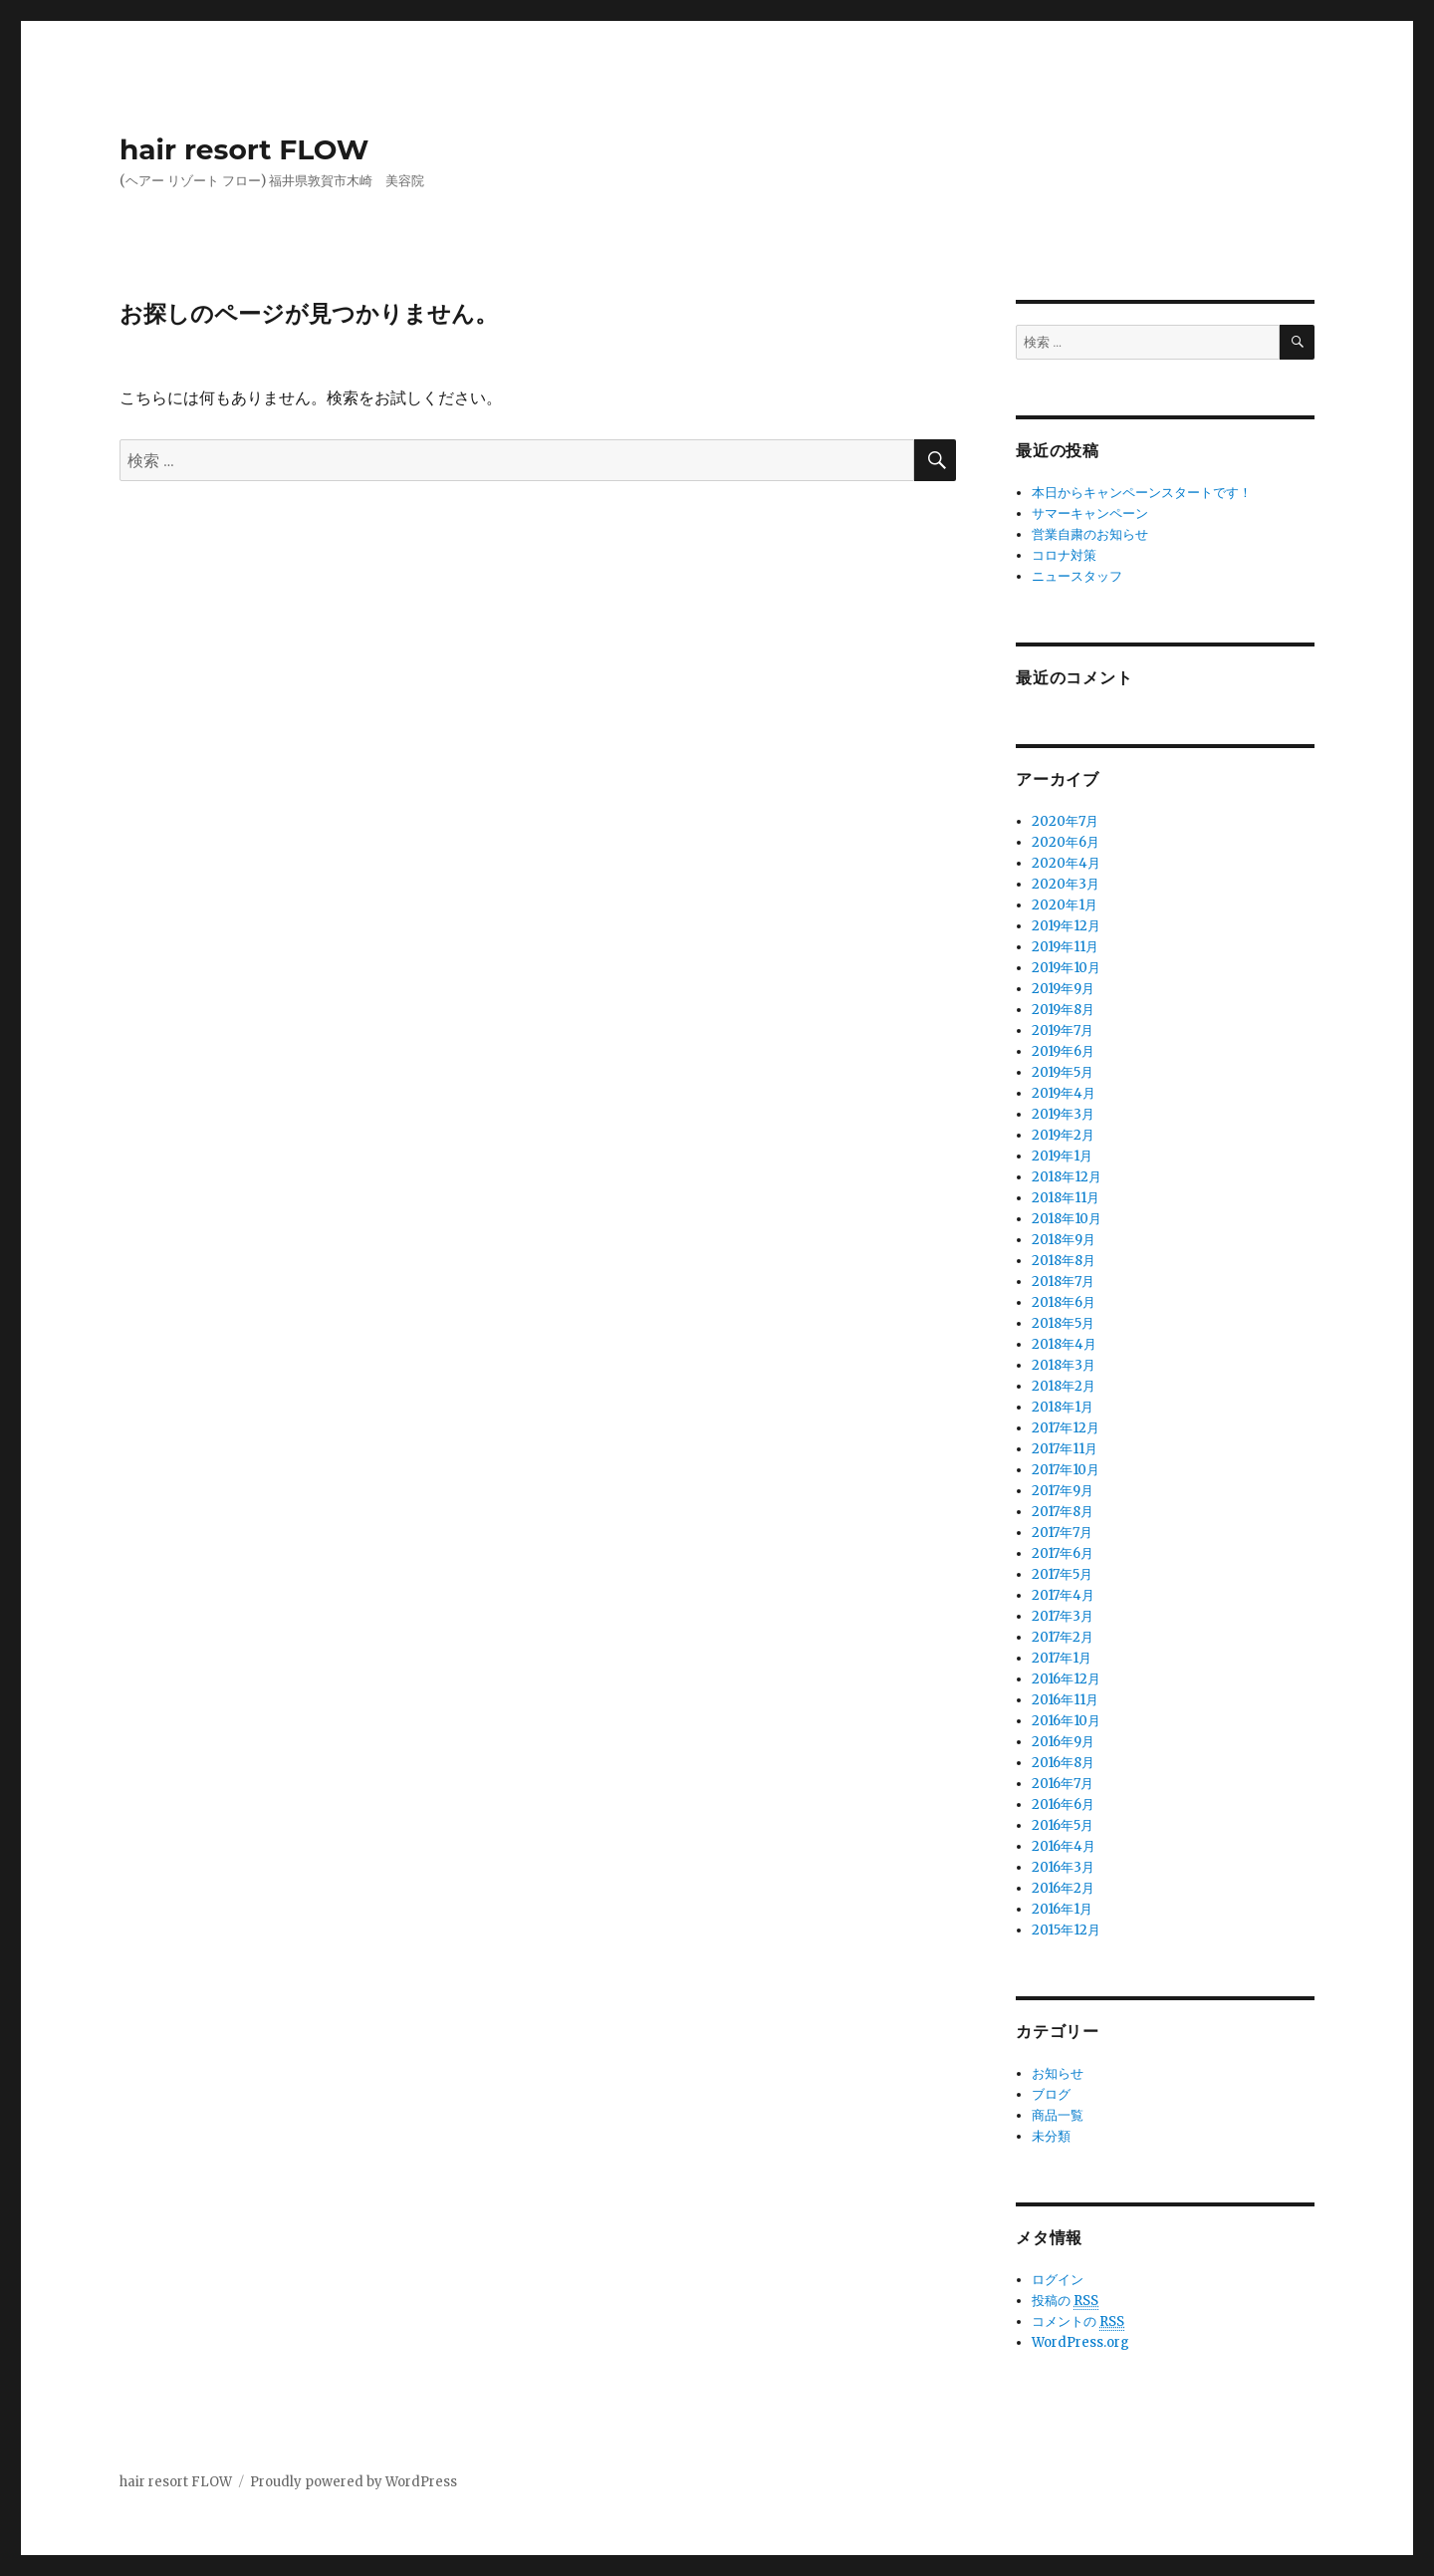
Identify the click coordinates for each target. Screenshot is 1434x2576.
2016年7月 (1062, 1783)
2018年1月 (1062, 1407)
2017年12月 (1065, 1427)
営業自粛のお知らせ (1090, 534)
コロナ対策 (1064, 555)
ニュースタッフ (1077, 576)
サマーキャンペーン (1090, 513)
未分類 (1051, 2136)
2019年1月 (1062, 1156)
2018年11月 (1065, 1197)
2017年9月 (1062, 1490)
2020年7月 (1065, 821)
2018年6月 (1063, 1302)
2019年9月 (1063, 988)
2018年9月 (1063, 1239)
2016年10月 (1066, 1720)
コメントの (1078, 2322)
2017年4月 (1063, 1595)
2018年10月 (1066, 1218)
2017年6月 (1062, 1553)
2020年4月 (1066, 863)
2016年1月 (1062, 1909)
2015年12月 (1066, 1930)
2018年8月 (1063, 1260)
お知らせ (1057, 2073)
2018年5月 (1063, 1323)
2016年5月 (1062, 1825)
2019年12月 (1066, 925)
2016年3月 (1063, 1867)
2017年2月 (1062, 1637)
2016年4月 (1063, 1846)
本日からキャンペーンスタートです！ (1142, 492)
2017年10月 (1065, 1469)
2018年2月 (1063, 1386)
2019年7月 (1062, 1030)
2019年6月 (1063, 1051)
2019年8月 (1063, 1009)
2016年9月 (1063, 1741)
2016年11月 (1065, 1699)
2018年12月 (1066, 1176)
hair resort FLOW (244, 149)
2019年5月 (1062, 1072)
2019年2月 (1063, 1135)
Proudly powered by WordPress (353, 2481)
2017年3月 (1062, 1616)
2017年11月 (1064, 1448)
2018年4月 (1064, 1344)
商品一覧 (1057, 2115)
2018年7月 (1063, 1281)
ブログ (1051, 2094)
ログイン (1057, 2279)
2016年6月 (1063, 1804)
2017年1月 (1061, 1658)
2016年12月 (1066, 1679)
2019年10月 (1066, 967)
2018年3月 (1063, 1365)
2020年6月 (1065, 842)
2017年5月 (1062, 1574)
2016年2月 (1063, 1888)
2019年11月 (1065, 946)
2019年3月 (1063, 1114)
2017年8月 (1062, 1511)
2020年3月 (1065, 884)
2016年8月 (1063, 1762)
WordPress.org (1080, 2342)
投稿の (1065, 2301)
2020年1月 (1064, 905)
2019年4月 (1063, 1093)
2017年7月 (1062, 1532)
